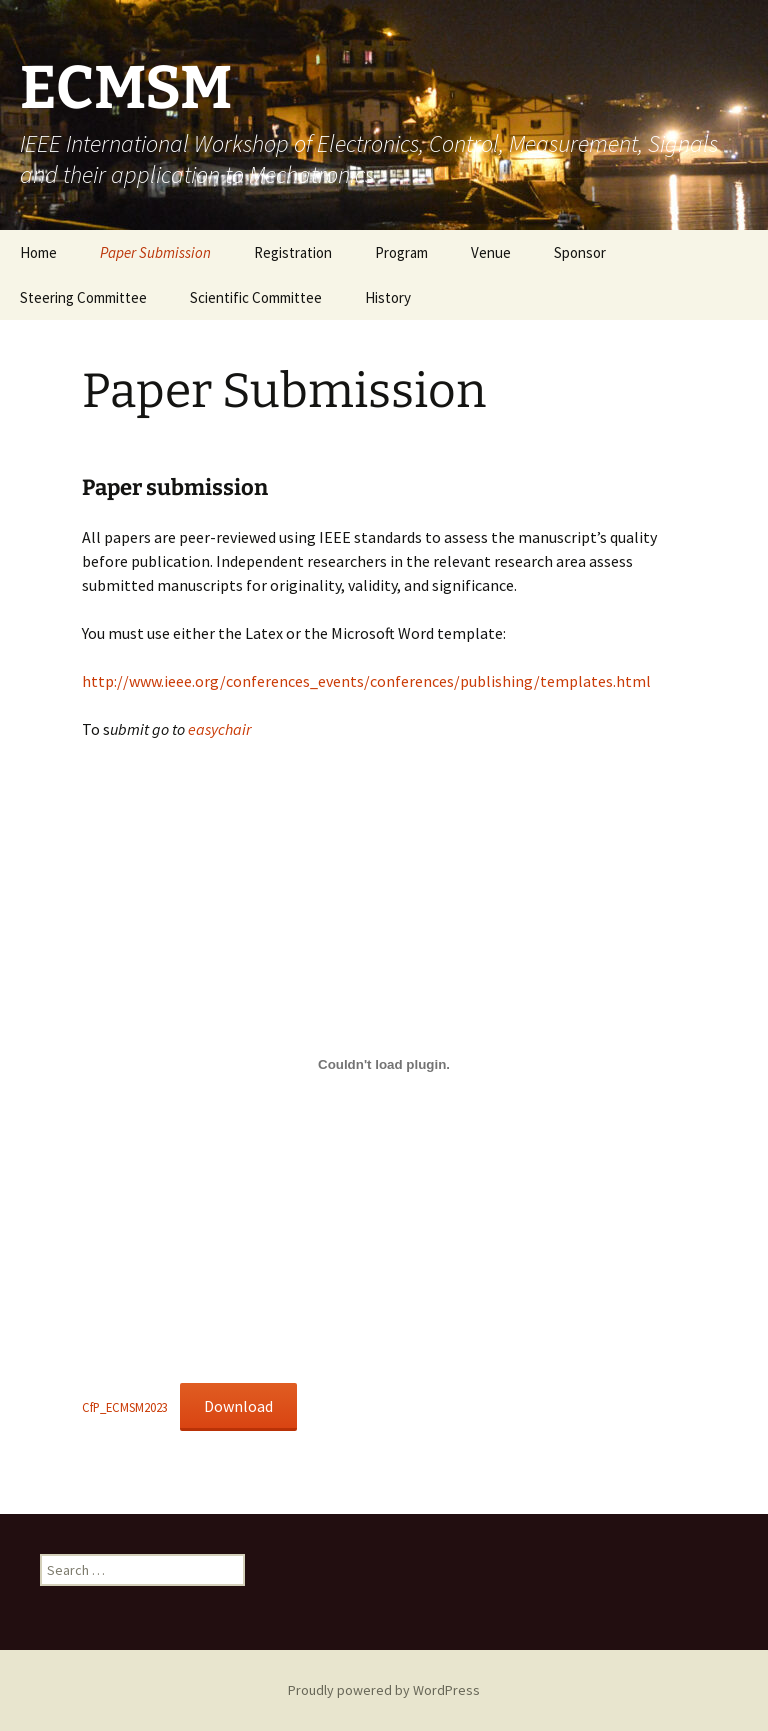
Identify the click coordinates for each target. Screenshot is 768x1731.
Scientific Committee (256, 297)
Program (401, 252)
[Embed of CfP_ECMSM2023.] (384, 1065)
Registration (293, 252)
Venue (491, 252)
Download (238, 1406)
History (388, 297)
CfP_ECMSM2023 (125, 1407)
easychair (219, 729)
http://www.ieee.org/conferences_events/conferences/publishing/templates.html (366, 681)
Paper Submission (155, 252)
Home (38, 252)
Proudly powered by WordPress (384, 1690)
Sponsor (580, 252)
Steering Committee (83, 297)
